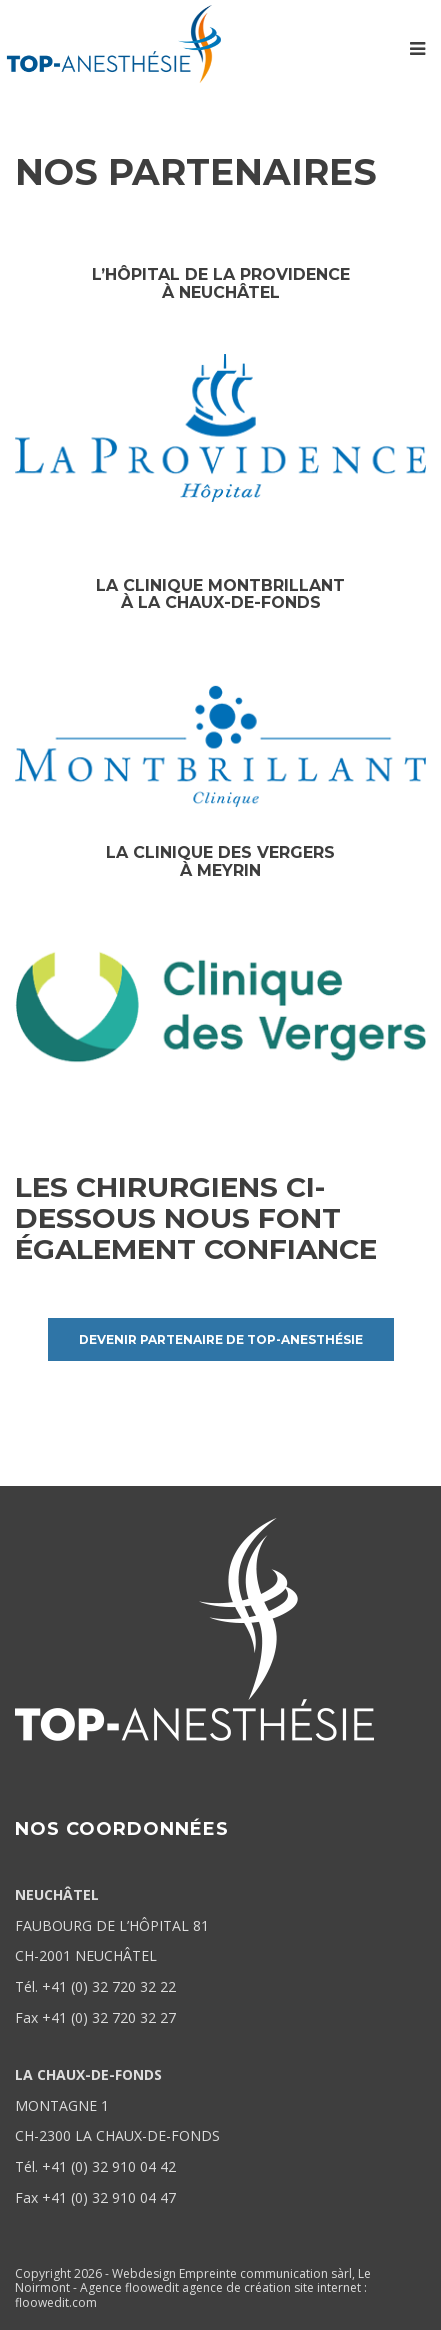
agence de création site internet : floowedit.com (191, 2294)
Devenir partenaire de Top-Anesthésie (221, 1339)
